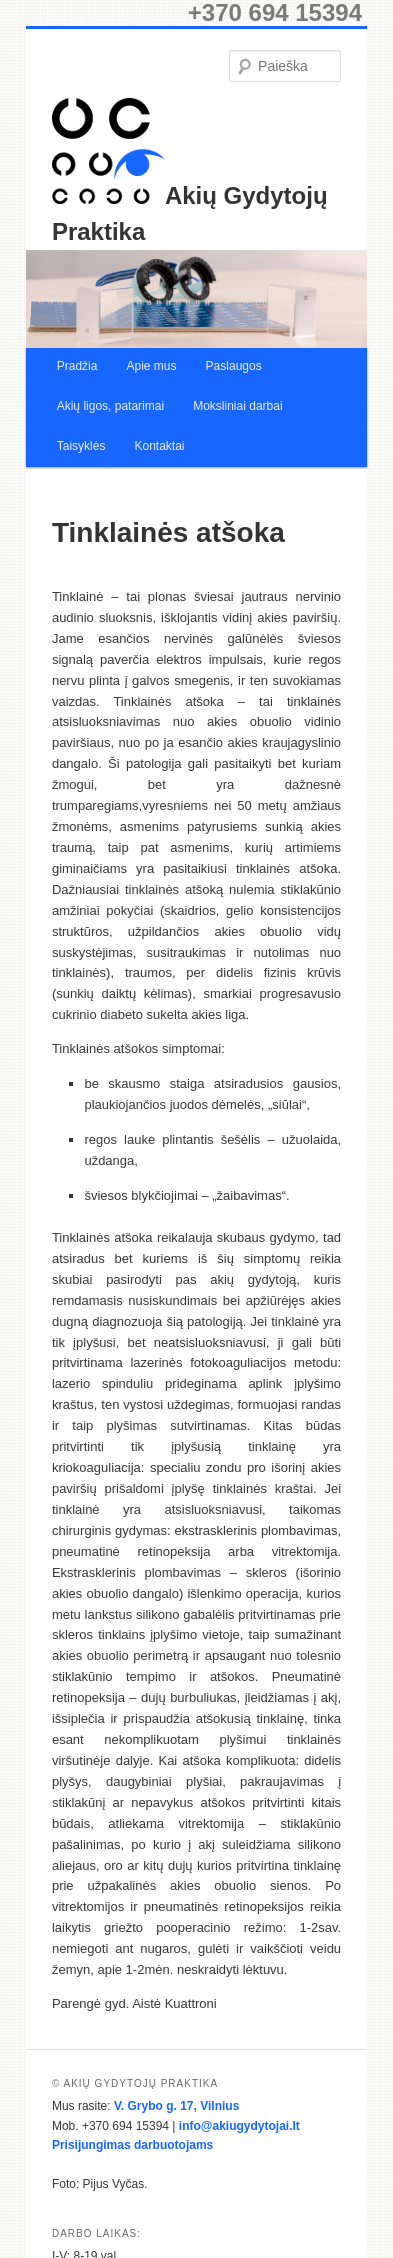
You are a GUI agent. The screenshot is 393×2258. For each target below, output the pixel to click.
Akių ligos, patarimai (110, 406)
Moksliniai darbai (237, 406)
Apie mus (151, 366)
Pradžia (77, 366)
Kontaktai (159, 446)
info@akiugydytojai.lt (239, 2126)
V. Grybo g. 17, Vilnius (176, 2106)
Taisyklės (81, 446)
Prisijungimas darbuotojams (132, 2145)
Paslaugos (234, 366)
